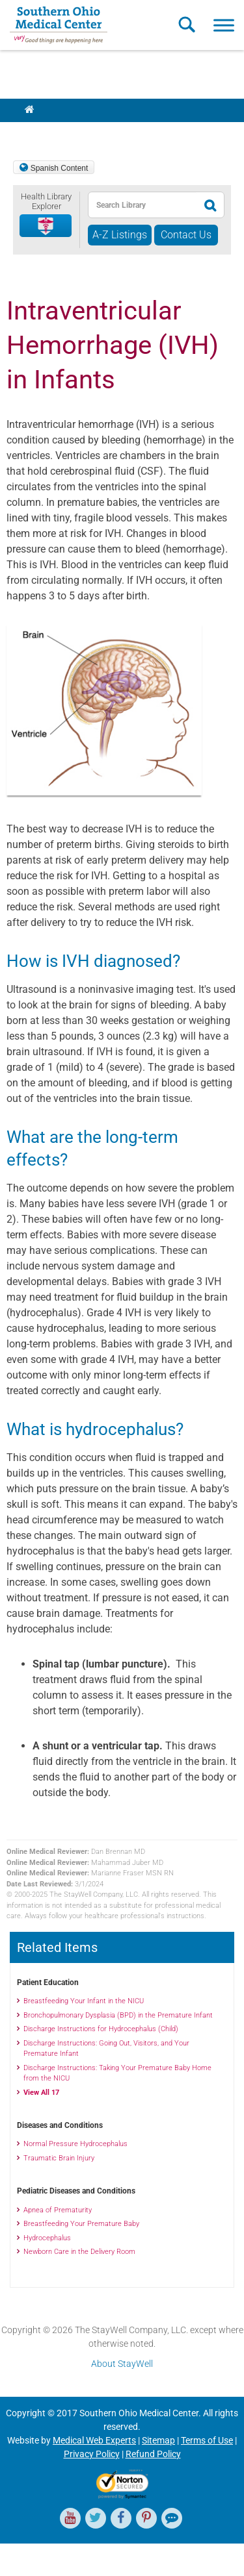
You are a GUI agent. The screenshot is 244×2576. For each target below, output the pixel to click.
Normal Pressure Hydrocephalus (75, 2144)
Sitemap (158, 2440)
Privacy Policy (92, 2454)
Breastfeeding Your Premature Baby (81, 2224)
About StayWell (122, 2363)
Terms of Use (207, 2440)
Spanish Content (59, 168)
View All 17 (41, 2092)
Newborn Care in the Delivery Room (79, 2251)
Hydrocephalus (47, 2238)
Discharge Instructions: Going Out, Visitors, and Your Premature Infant (106, 2048)
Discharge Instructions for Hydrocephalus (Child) (100, 2029)
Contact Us (186, 235)
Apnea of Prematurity (57, 2210)
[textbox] (142, 205)
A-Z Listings (119, 235)
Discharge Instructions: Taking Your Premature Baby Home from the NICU (117, 2073)
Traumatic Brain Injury (58, 2158)
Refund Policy (153, 2454)
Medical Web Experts (94, 2440)
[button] (46, 226)
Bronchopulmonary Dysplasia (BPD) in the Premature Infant (118, 2015)
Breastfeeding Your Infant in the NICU (83, 2001)
